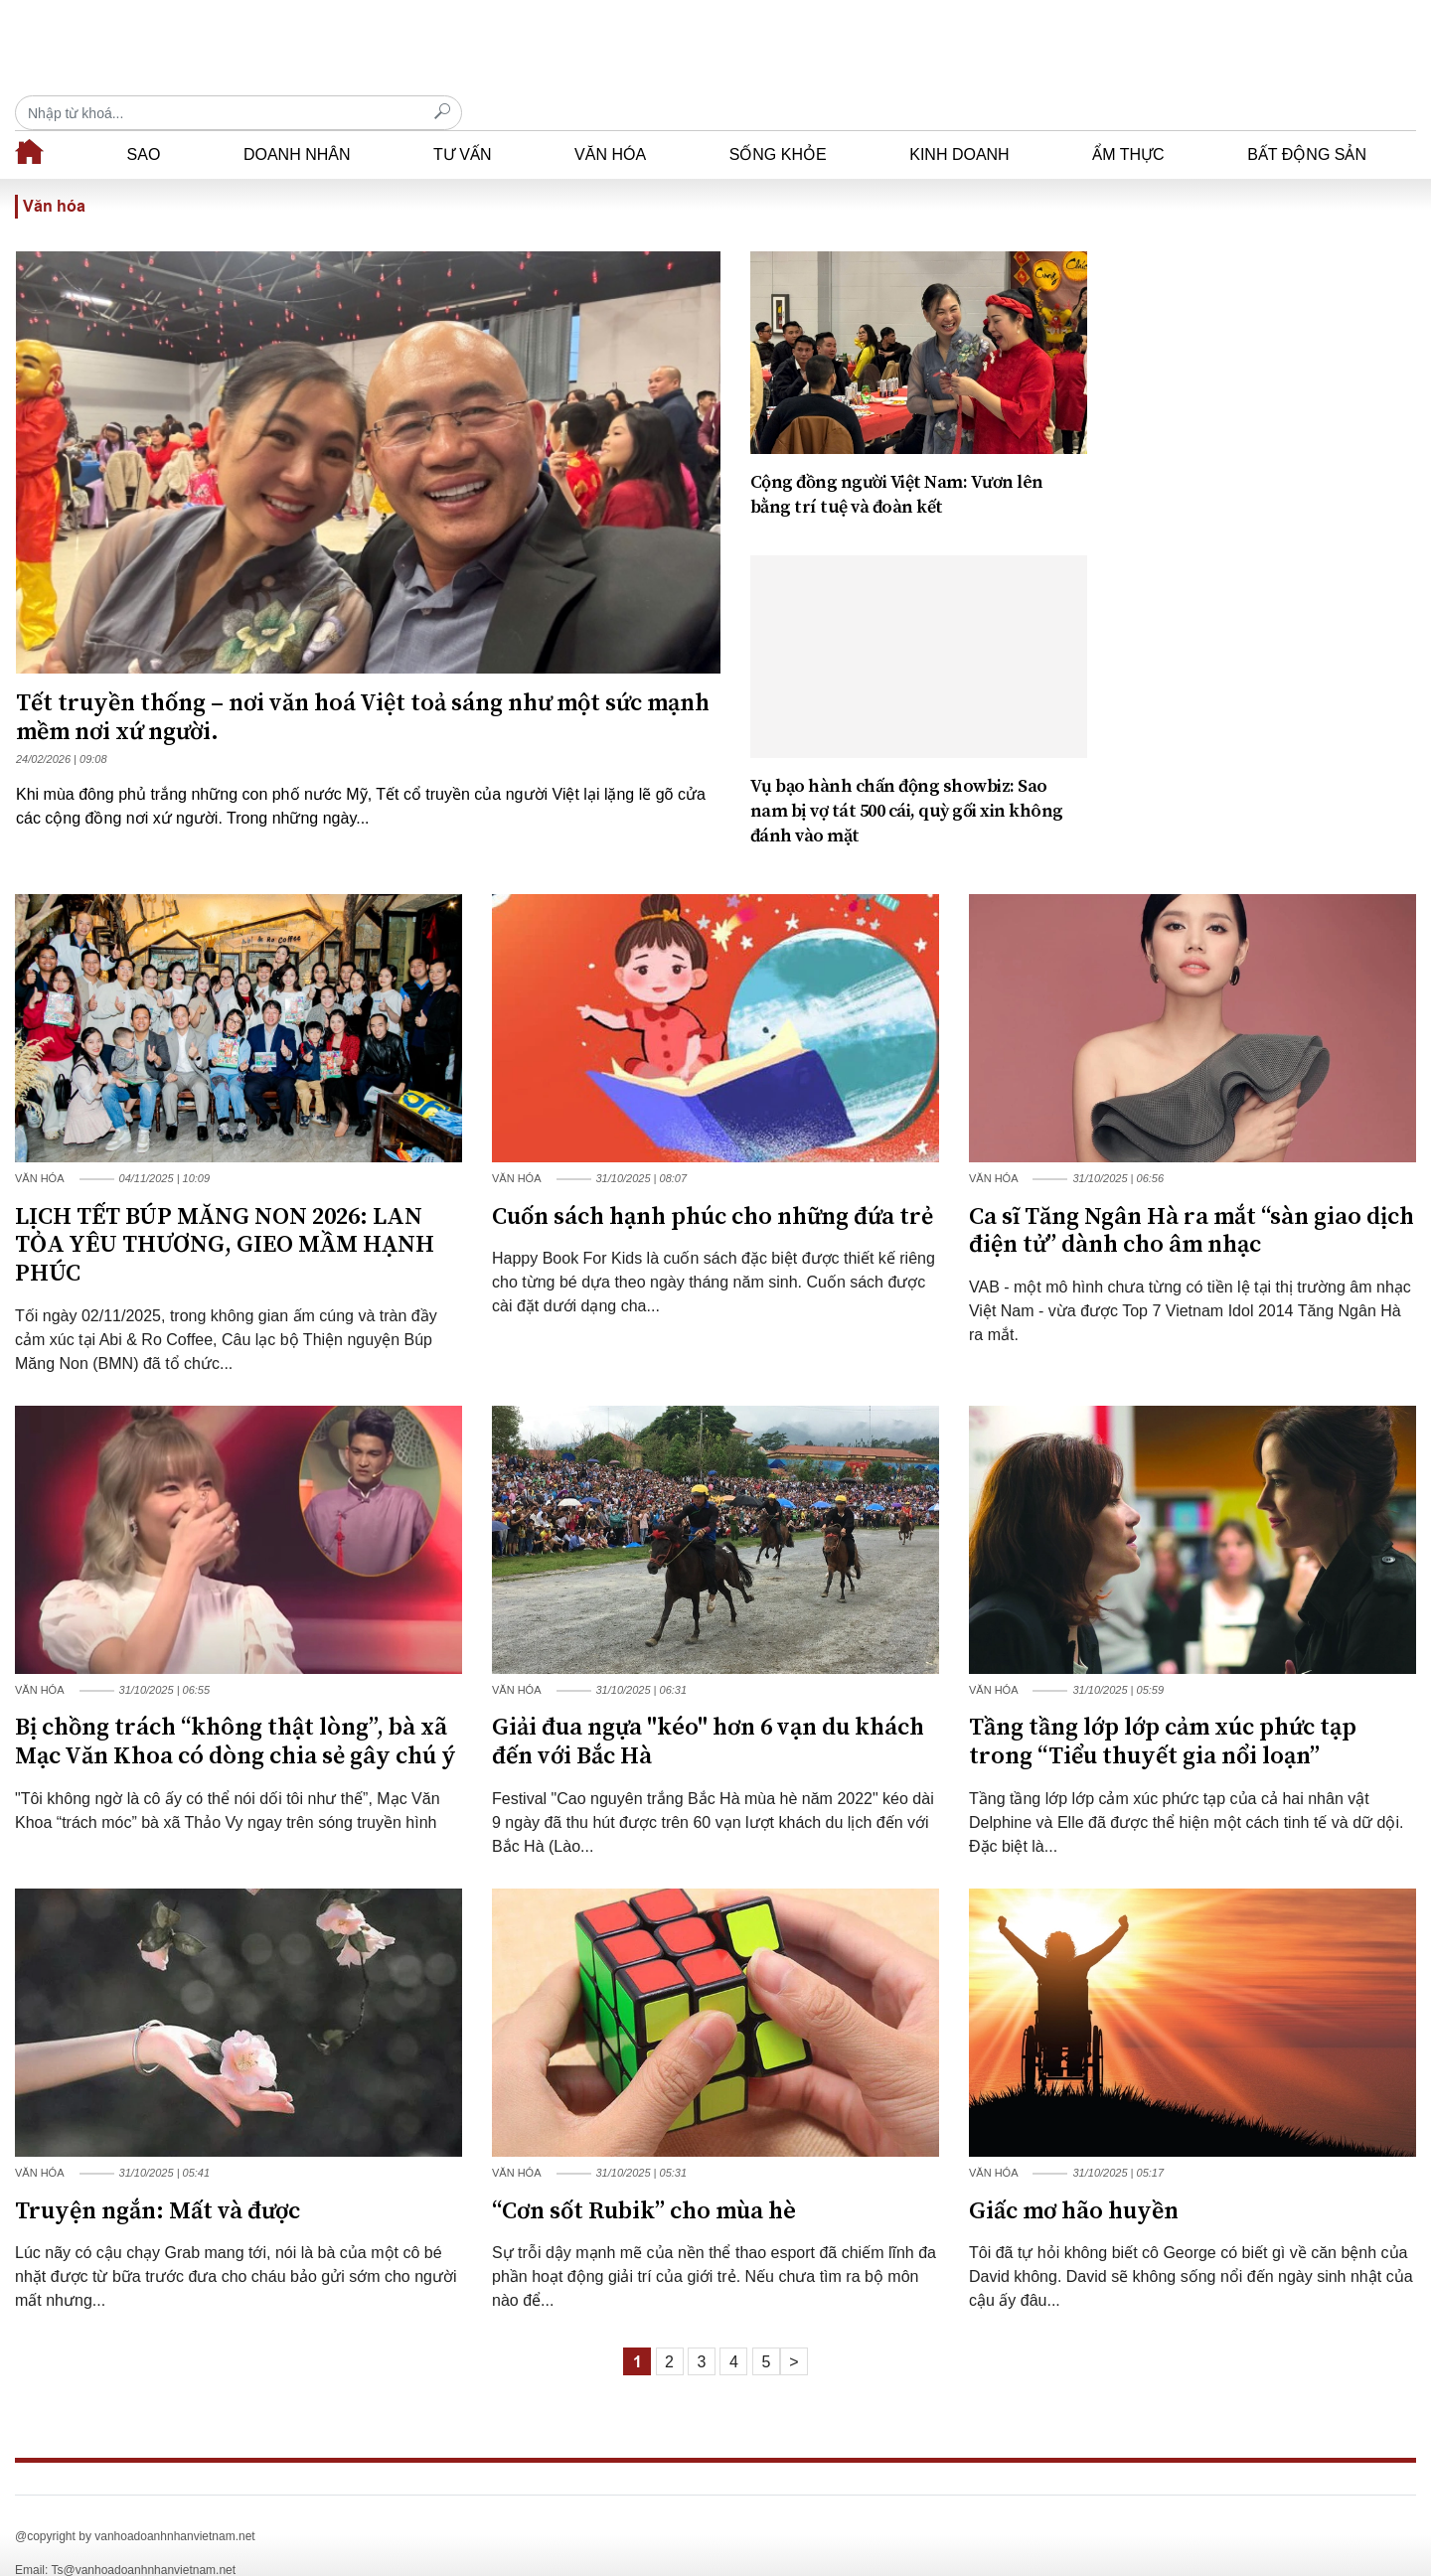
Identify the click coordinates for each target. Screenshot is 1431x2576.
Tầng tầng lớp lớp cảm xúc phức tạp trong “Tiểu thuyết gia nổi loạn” (1162, 1707)
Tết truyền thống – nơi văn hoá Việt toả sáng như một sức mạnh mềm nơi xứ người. (363, 683)
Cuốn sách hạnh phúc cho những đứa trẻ (712, 1182)
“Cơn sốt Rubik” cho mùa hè (644, 2177)
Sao (144, 119)
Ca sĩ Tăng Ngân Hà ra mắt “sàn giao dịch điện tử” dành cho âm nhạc (1191, 1196)
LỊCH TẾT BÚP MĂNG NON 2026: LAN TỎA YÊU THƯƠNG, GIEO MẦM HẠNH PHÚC (224, 1211)
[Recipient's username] (1192, 48)
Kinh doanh (959, 119)
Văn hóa (610, 119)
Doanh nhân (297, 119)
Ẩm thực (1128, 119)
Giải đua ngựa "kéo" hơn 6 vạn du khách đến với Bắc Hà (708, 1707)
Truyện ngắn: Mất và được (157, 2177)
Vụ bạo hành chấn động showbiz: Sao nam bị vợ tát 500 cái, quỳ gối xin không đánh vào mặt (906, 776)
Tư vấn (462, 119)
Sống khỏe (778, 119)
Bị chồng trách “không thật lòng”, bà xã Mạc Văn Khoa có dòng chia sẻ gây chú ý (235, 1707)
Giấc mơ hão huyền (1074, 2177)
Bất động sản (1306, 119)
